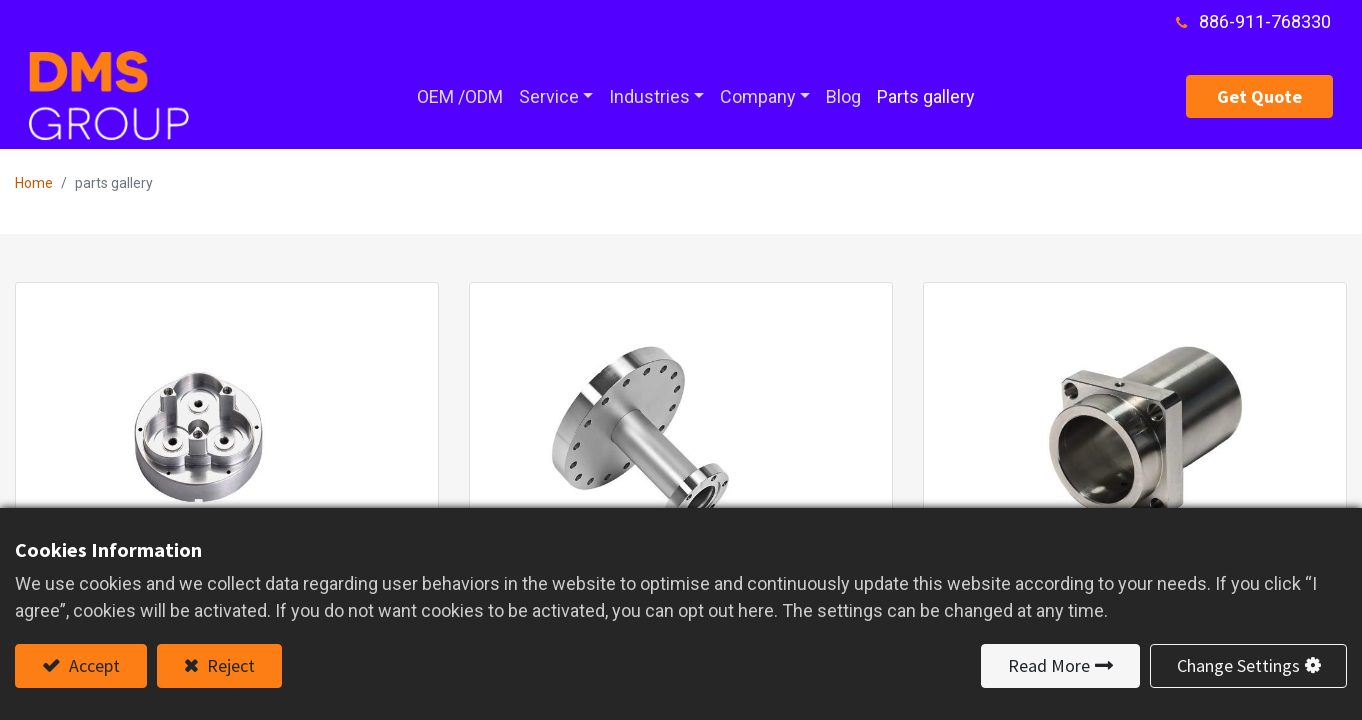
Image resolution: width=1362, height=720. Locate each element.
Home (34, 183)
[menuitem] (460, 96)
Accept (92, 665)
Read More (1049, 665)
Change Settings (1238, 665)
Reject (229, 665)
